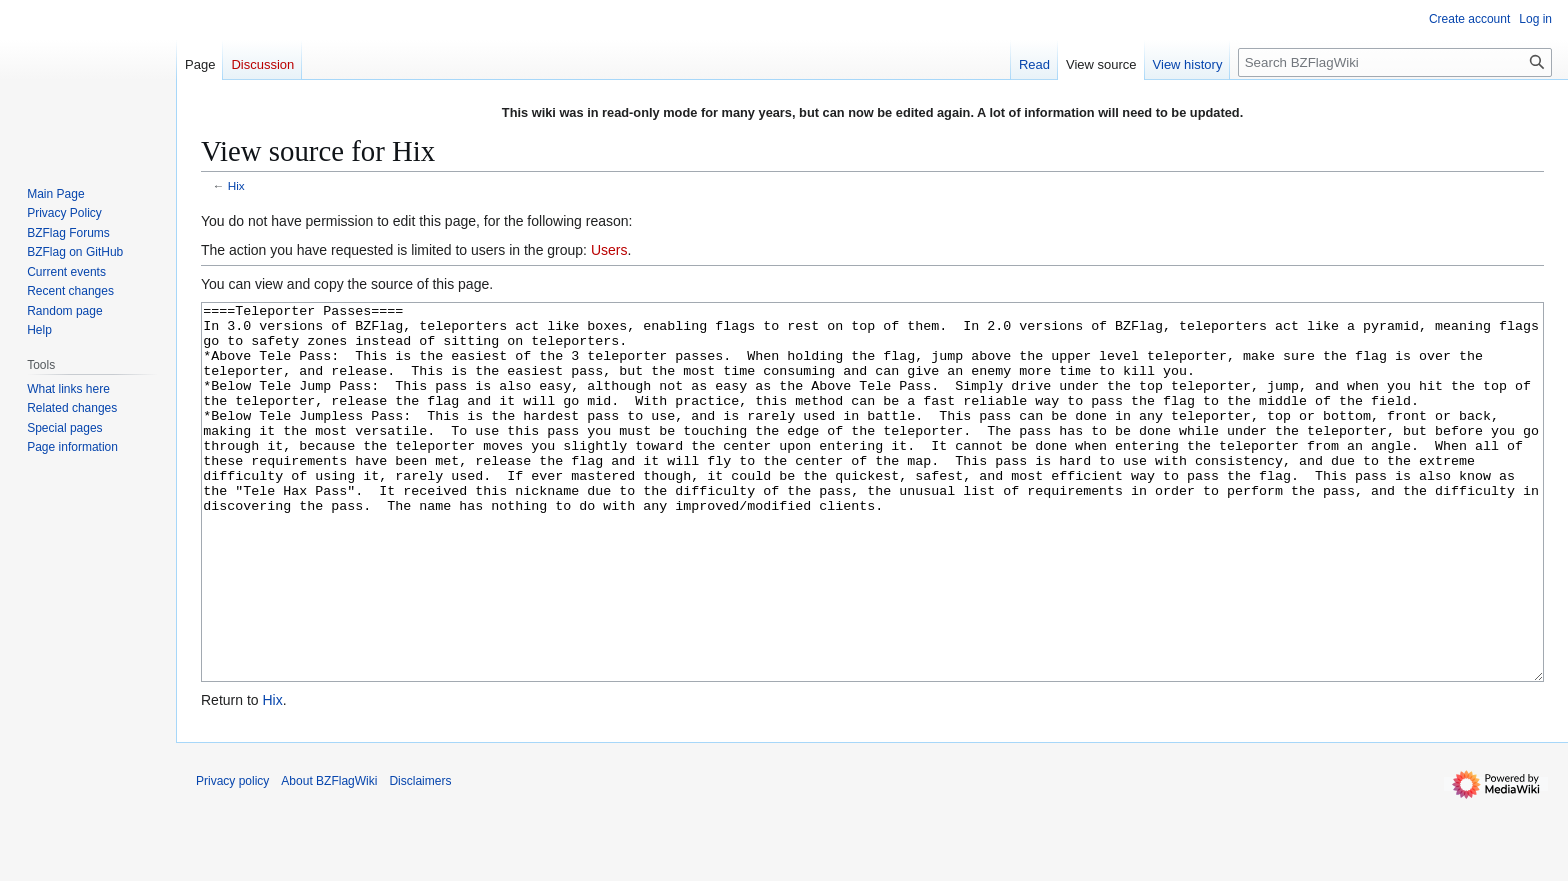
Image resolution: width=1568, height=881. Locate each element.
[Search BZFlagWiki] (1395, 62)
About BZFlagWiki (329, 856)
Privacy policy (232, 856)
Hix (236, 185)
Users (609, 250)
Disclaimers (420, 856)
